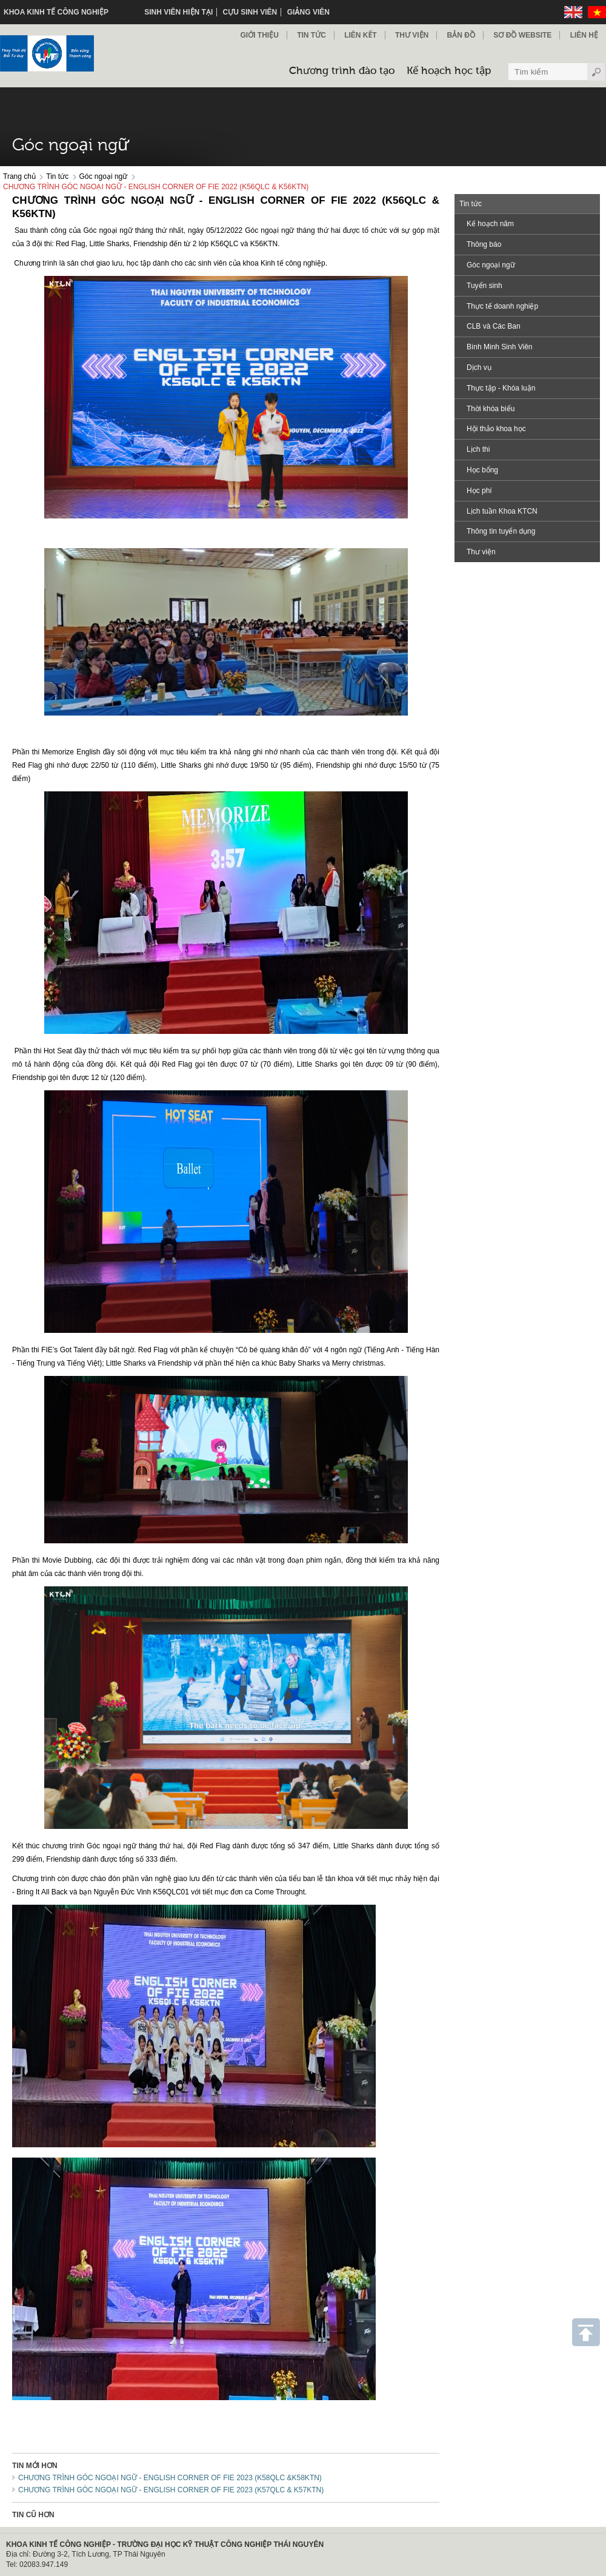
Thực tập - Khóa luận (501, 388)
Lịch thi (478, 449)
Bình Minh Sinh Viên (500, 347)
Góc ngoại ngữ (103, 176)
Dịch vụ (479, 367)
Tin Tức (311, 35)
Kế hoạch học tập (449, 71)
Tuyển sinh (484, 285)
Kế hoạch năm (490, 224)
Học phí (479, 490)
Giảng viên (308, 12)
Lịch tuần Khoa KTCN (502, 511)
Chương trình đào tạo (342, 71)
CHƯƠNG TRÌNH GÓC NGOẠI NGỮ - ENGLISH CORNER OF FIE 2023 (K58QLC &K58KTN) (170, 2478)
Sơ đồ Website (522, 35)
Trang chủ (19, 176)
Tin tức (57, 176)
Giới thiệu (259, 35)
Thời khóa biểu (490, 408)
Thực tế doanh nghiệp (502, 306)
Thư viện (411, 35)
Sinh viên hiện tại (178, 12)
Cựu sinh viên (250, 12)
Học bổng (482, 470)
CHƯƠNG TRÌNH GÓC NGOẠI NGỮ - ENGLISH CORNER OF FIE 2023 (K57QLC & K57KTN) (171, 2490)
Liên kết (360, 35)
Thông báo (484, 244)
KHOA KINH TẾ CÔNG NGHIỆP (56, 12)
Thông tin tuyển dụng (501, 531)
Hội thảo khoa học (496, 428)
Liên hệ (584, 35)
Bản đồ (461, 35)
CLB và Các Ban (494, 326)
